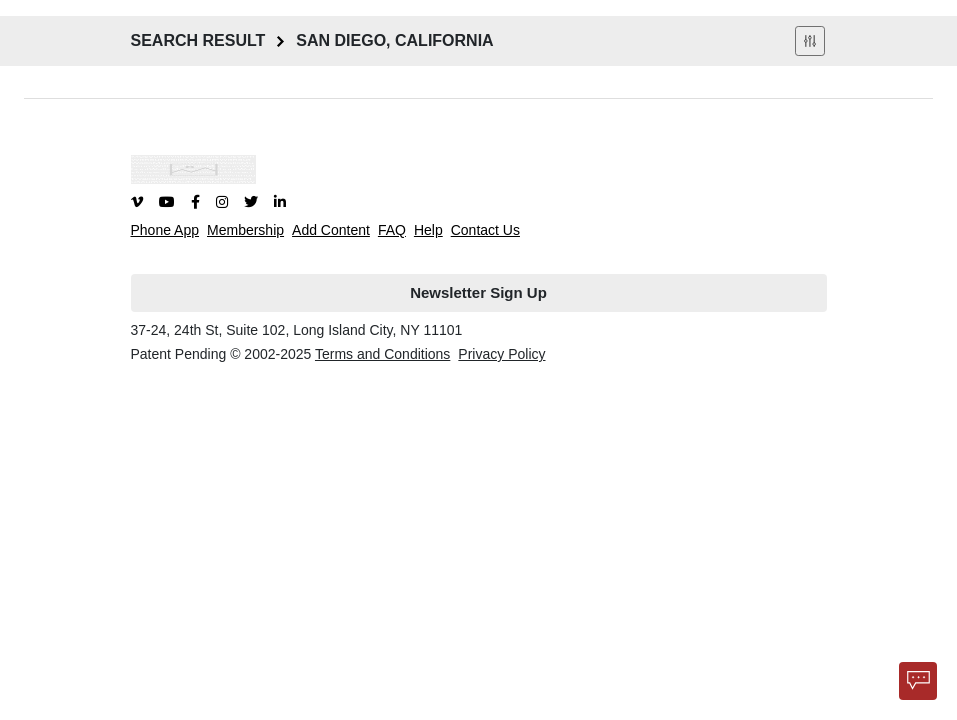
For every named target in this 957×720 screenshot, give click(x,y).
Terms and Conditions (382, 354)
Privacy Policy (501, 354)
